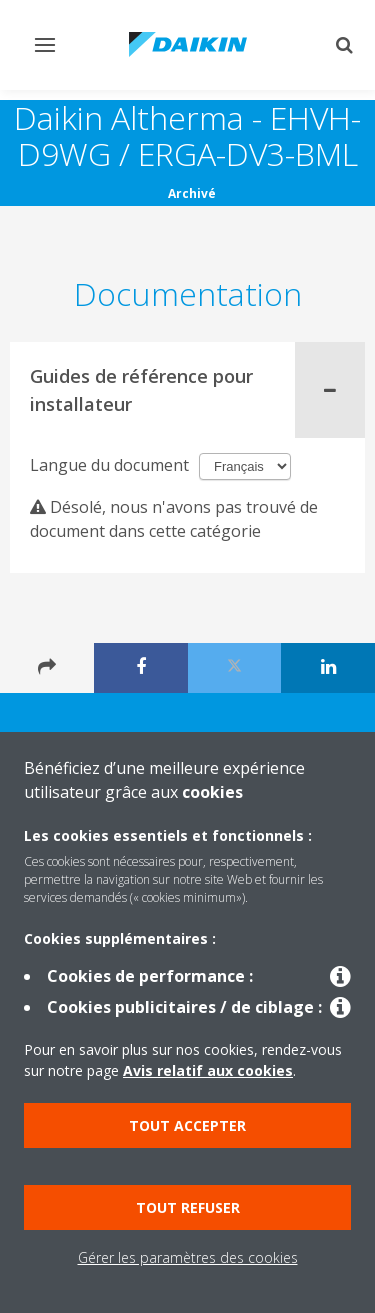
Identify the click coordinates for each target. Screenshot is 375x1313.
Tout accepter (187, 1125)
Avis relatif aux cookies (208, 1070)
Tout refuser (188, 1207)
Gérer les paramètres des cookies (188, 1257)
